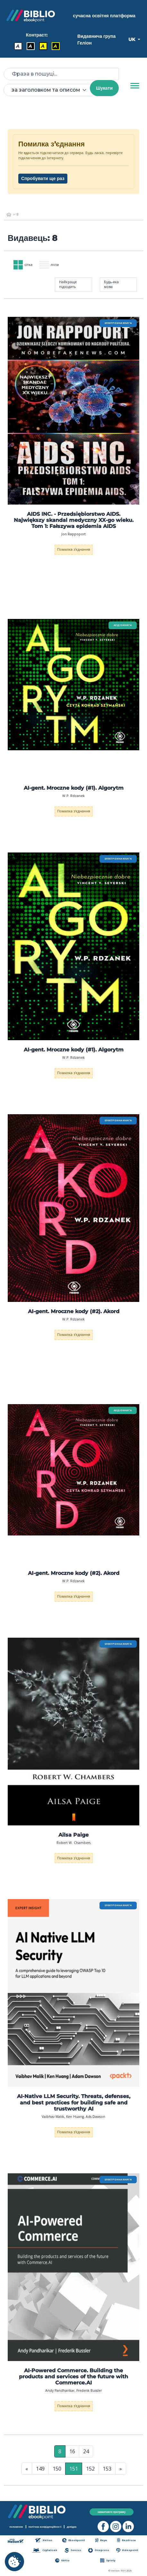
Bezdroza (126, 2540)
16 (72, 2451)
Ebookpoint (73, 2540)
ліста (49, 265)
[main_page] (8, 215)
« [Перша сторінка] (26, 2468)
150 (57, 2468)
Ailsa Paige (73, 1835)
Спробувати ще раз (43, 178)
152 (90, 2468)
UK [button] (132, 39)
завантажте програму (112, 2512)
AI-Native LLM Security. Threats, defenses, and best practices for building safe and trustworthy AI (73, 2102)
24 (86, 2451)
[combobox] (50, 90)
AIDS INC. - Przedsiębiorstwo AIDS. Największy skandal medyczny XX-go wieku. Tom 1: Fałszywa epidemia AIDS (74, 520)
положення (16, 2526)
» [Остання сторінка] (120, 2468)
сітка (22, 264)
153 (107, 2468)
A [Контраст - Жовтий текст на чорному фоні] (55, 46)
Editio (62, 2560)
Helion (43, 2540)
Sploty (107, 2560)
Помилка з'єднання (73, 549)
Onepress (98, 2550)
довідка (71, 2526)
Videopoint (127, 2550)
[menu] (73, 411)
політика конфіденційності (44, 2526)
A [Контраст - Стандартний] (18, 46)
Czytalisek (44, 2550)
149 (40, 2468)
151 (73, 2468)
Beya (101, 2540)
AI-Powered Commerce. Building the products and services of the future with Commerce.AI (73, 2376)
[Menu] (134, 85)
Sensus (73, 2550)
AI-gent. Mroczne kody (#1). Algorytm (74, 788)
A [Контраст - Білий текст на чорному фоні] (30, 46)
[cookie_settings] (14, 2561)
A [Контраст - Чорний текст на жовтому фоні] (43, 46)
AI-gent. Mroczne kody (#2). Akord (73, 1311)
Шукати (104, 88)
